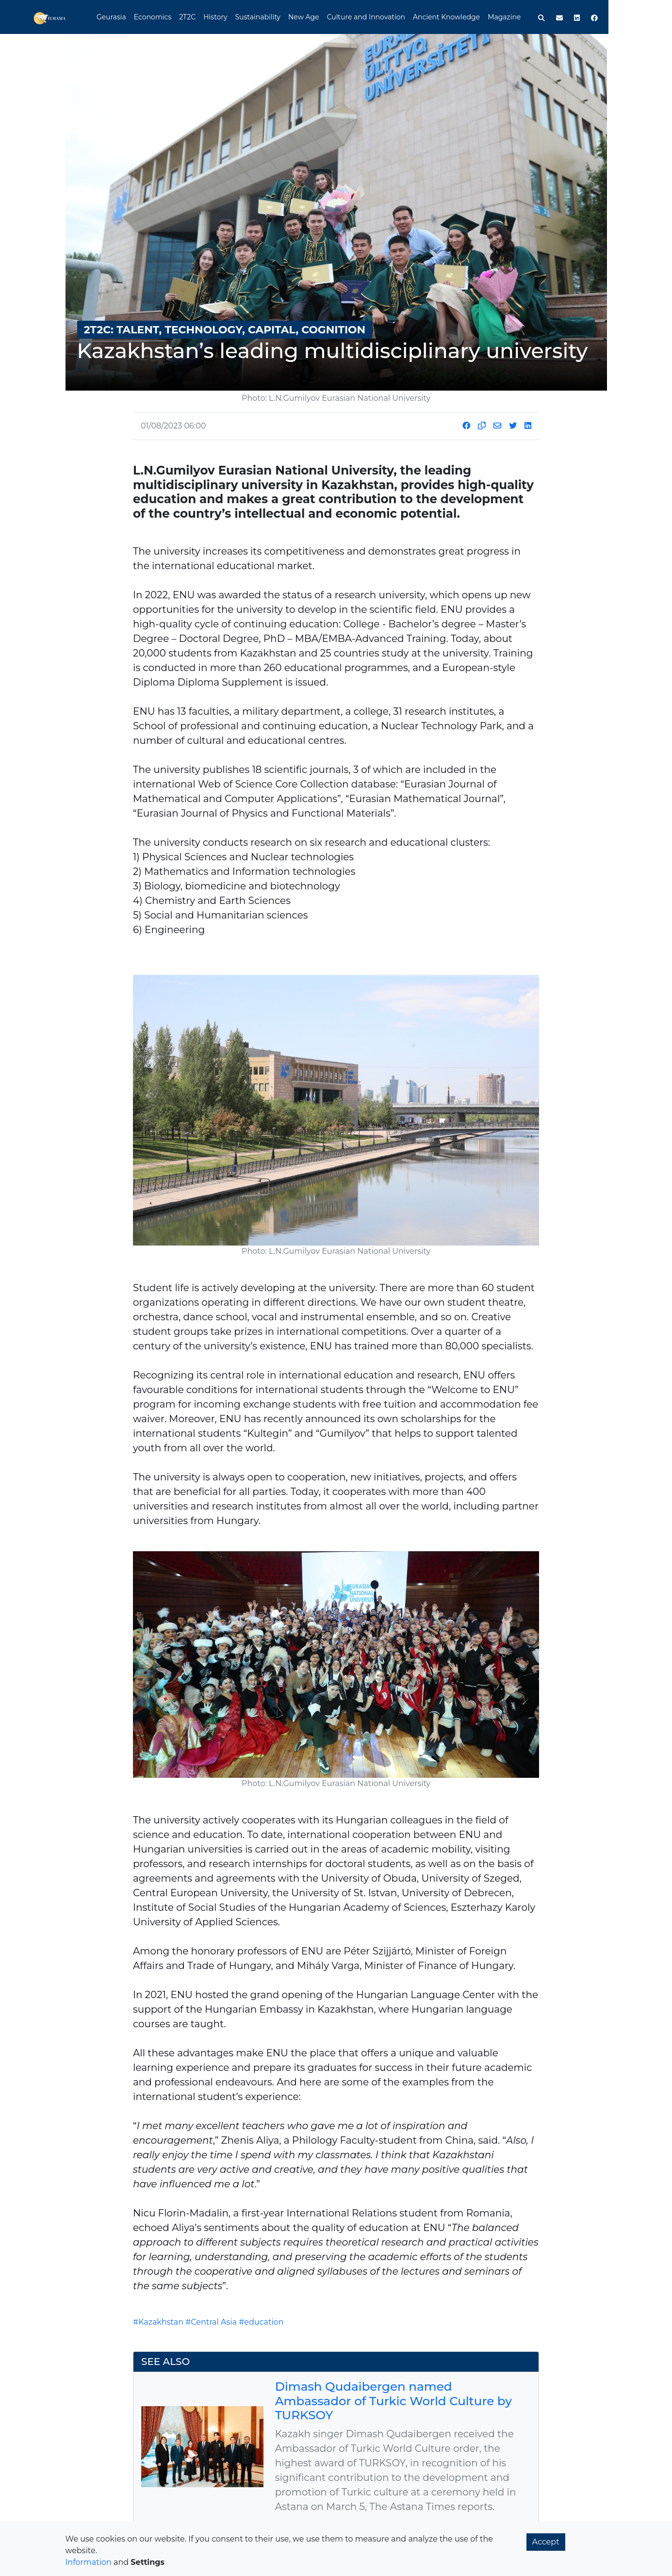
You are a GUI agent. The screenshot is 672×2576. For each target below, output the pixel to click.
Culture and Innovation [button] (399, 17)
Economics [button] (185, 17)
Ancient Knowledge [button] (478, 17)
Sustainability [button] (290, 17)
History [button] (248, 17)
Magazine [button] (537, 17)
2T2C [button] (220, 17)
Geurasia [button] (144, 17)
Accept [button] (545, 2541)
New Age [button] (336, 17)
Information (89, 2562)
